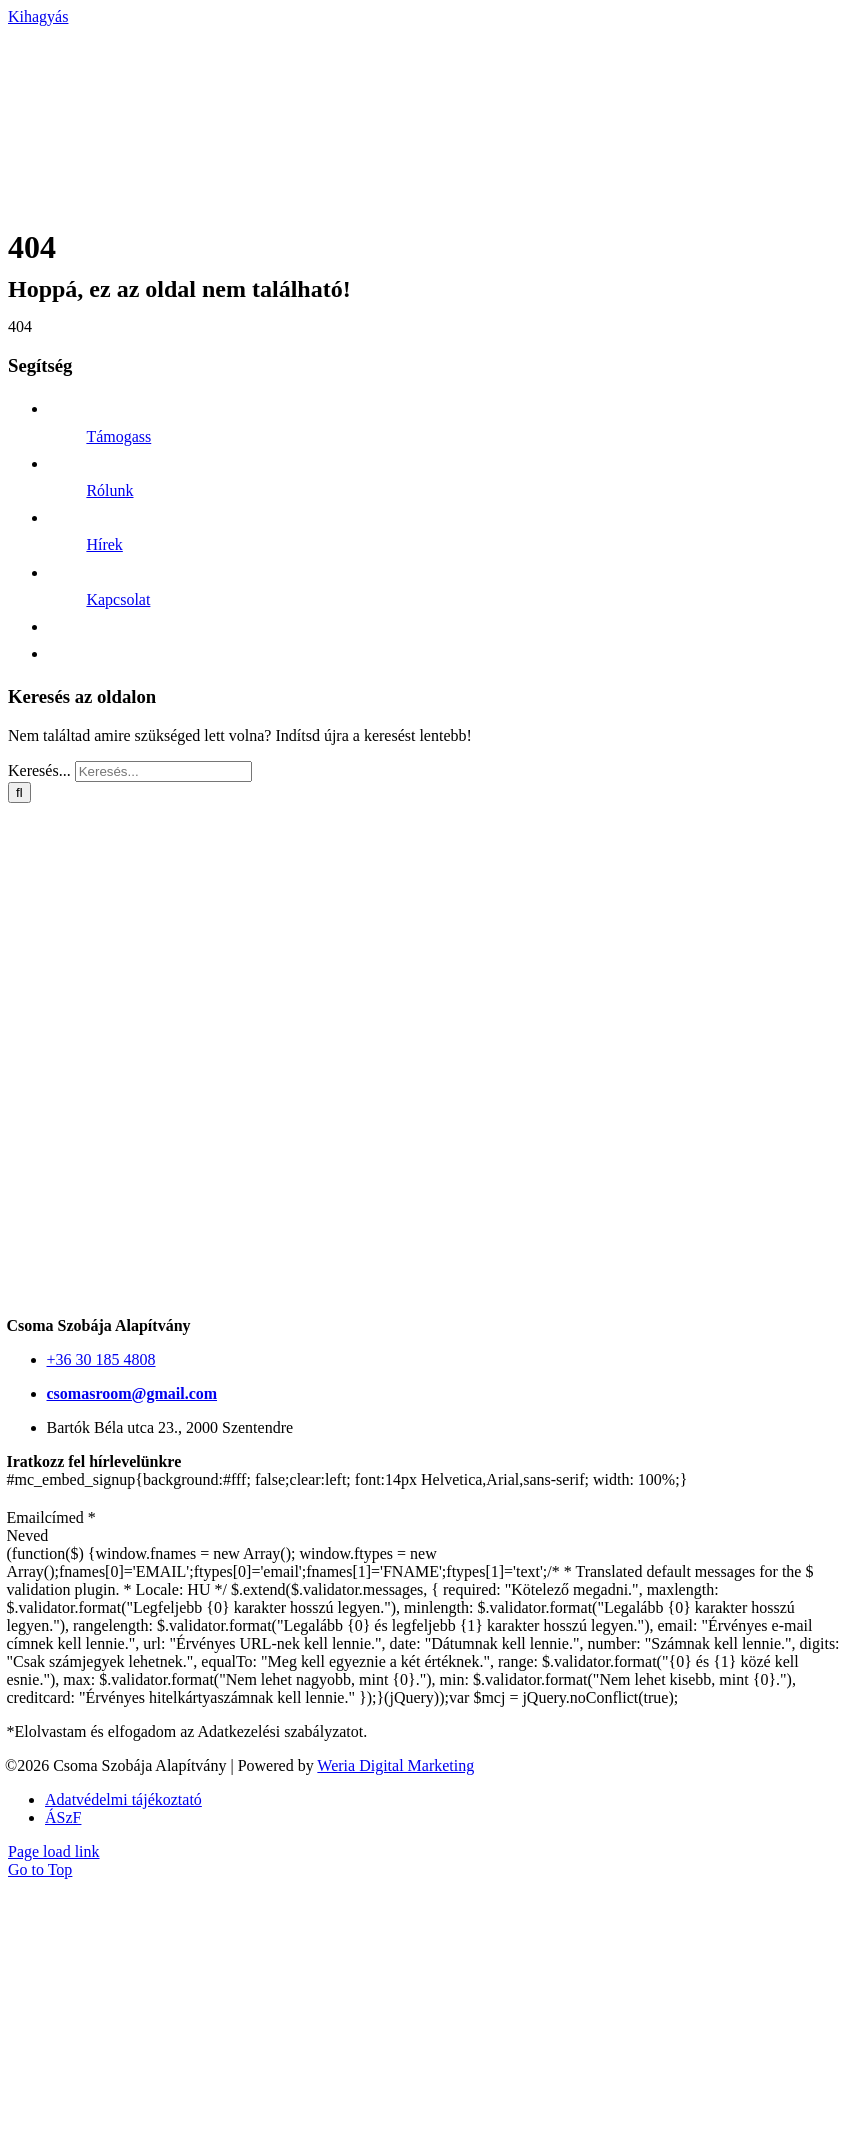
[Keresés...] (163, 771)
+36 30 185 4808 (101, 1359)
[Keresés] (19, 792)
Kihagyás (38, 16)
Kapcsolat (118, 599)
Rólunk (109, 490)
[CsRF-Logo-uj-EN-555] (432, 1307)
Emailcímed (51, 1517)
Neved (28, 1535)
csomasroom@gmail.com (132, 1393)
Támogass (118, 436)
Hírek (104, 544)
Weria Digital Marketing (395, 1765)
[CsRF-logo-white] (208, 219)
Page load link (54, 1851)
